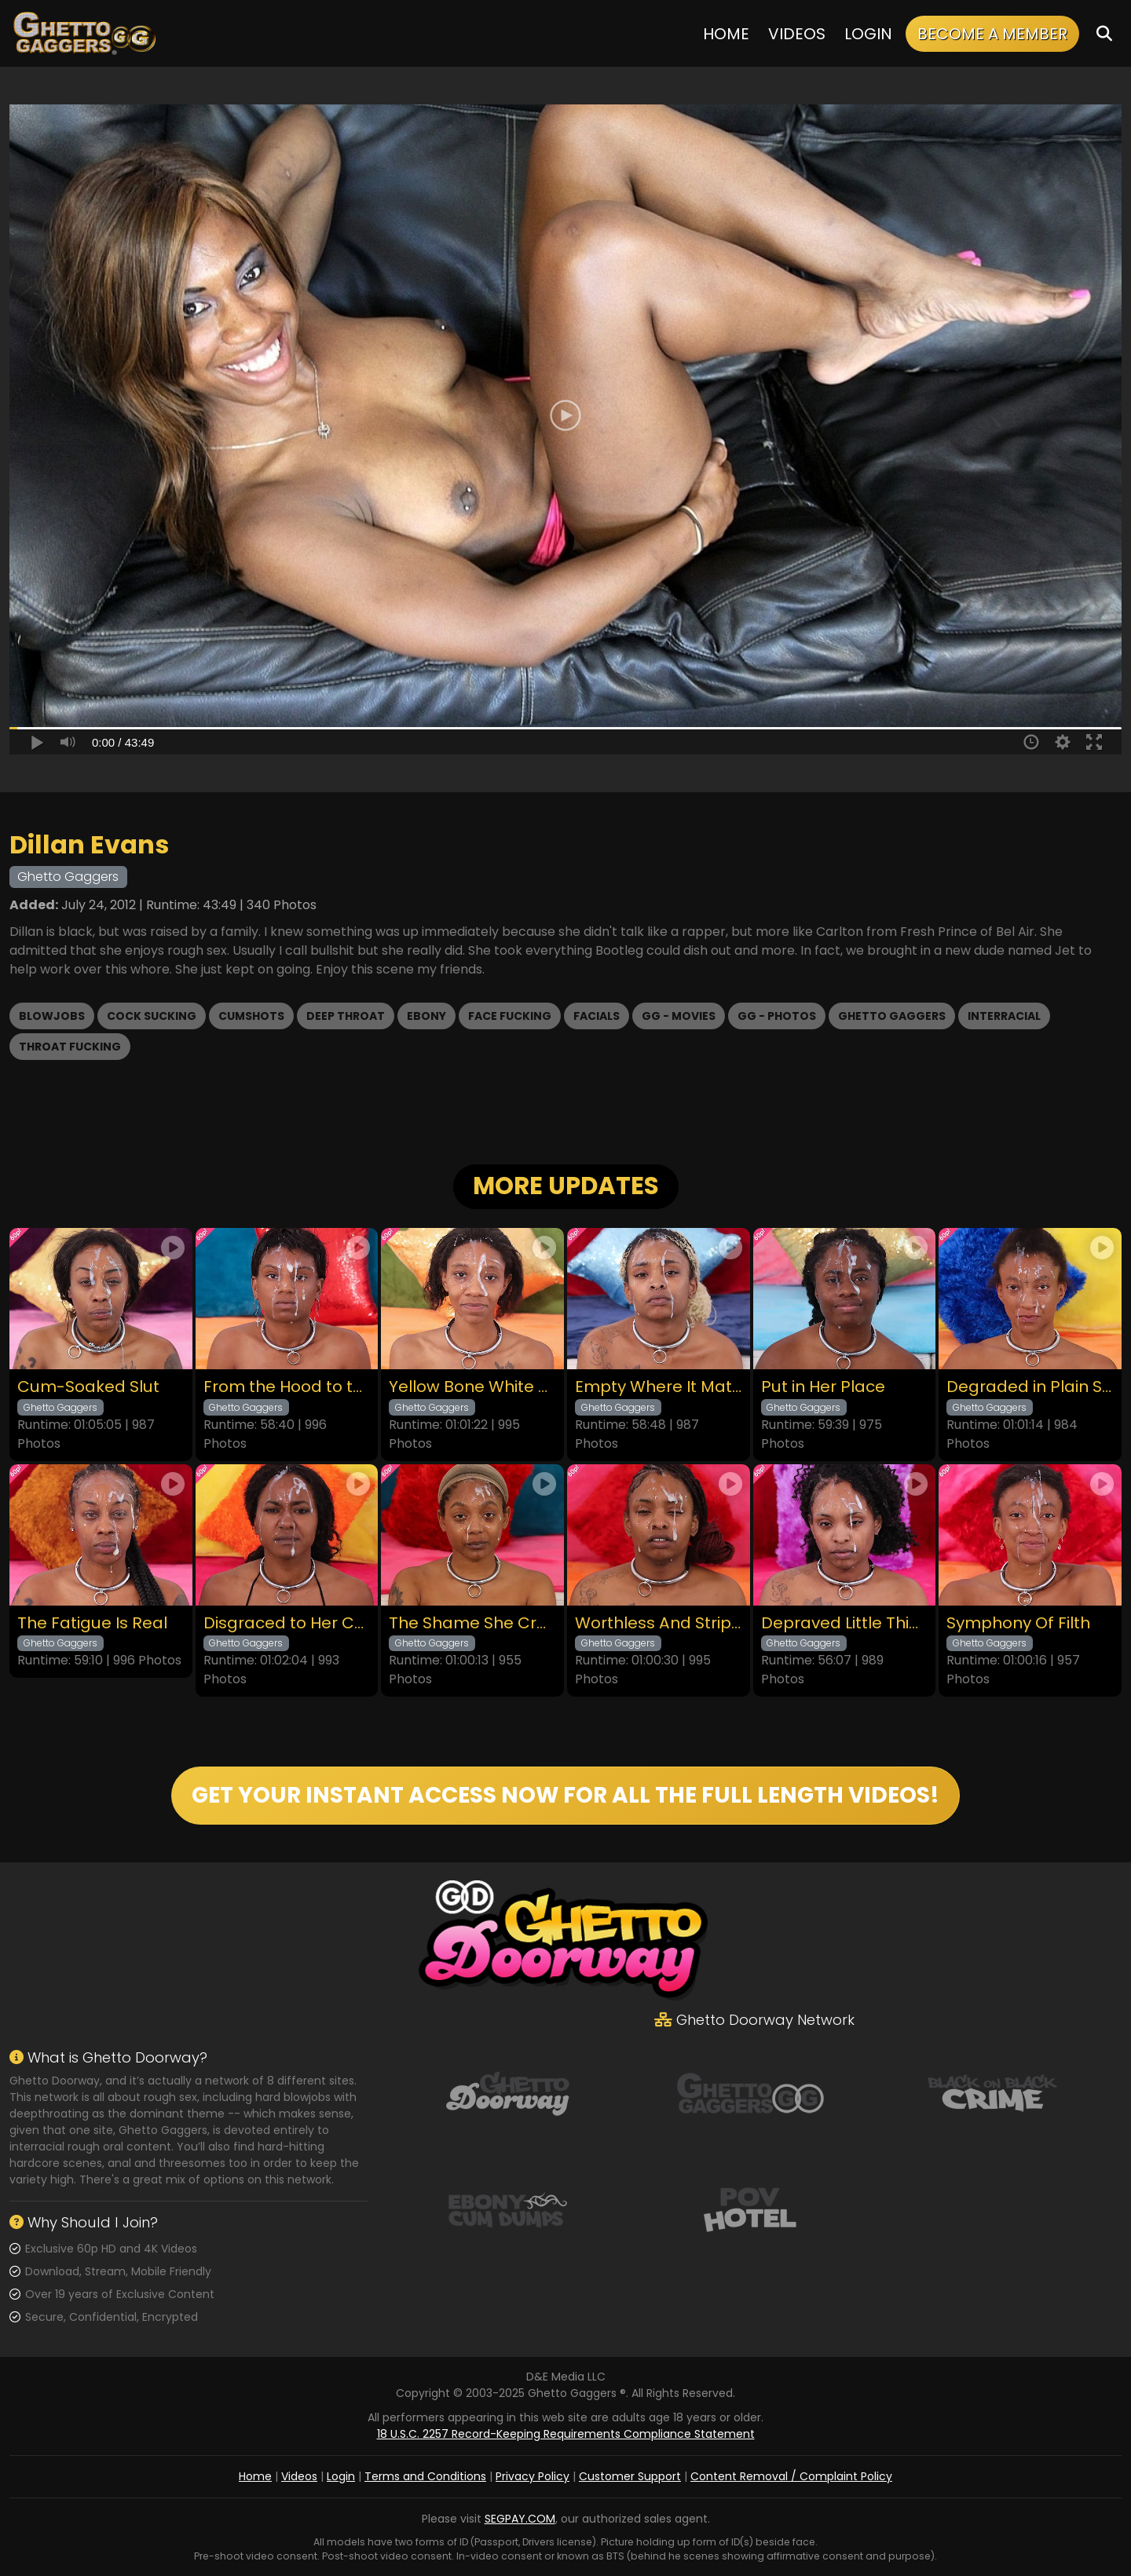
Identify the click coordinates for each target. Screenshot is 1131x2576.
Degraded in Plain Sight (1030, 1387)
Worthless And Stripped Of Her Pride (658, 1623)
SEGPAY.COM (520, 2519)
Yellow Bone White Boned (472, 1387)
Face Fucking (509, 1016)
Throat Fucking (70, 1046)
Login (868, 34)
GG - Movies (679, 1016)
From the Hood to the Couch (287, 1387)
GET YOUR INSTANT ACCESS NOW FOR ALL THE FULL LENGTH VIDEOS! (565, 1795)
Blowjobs (52, 1016)
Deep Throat (345, 1016)
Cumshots (251, 1016)
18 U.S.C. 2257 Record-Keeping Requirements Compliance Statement (566, 2434)
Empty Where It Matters (658, 1387)
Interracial (1004, 1016)
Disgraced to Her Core (287, 1623)
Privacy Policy (532, 2476)
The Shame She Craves (472, 1623)
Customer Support (630, 2476)
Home (726, 34)
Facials (596, 1016)
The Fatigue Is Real (92, 1623)
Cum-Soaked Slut (88, 1387)
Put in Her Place (823, 1387)
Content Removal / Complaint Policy (791, 2476)
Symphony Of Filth (1018, 1623)
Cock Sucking (151, 1016)
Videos (796, 34)
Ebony (426, 1016)
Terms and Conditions (425, 2476)
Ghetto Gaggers (892, 1016)
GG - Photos (777, 1016)
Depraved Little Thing (844, 1623)
